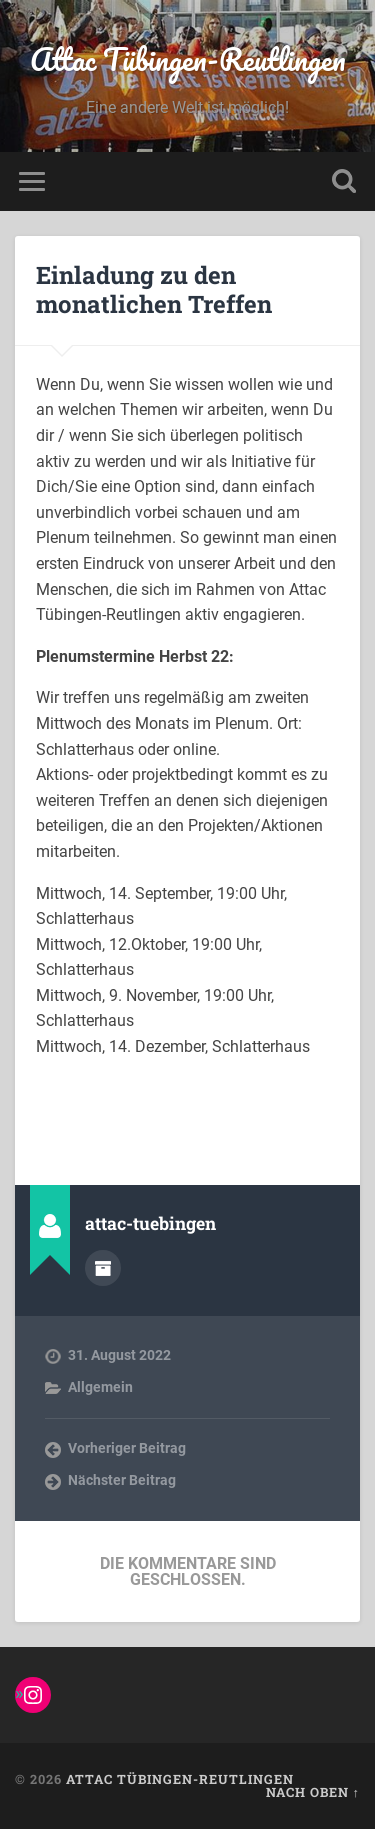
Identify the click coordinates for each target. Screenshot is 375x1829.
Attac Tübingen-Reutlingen (188, 59)
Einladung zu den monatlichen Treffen (154, 289)
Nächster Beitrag (122, 1480)
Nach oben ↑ (313, 1792)
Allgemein (100, 1387)
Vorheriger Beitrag (127, 1448)
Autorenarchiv (103, 1268)
